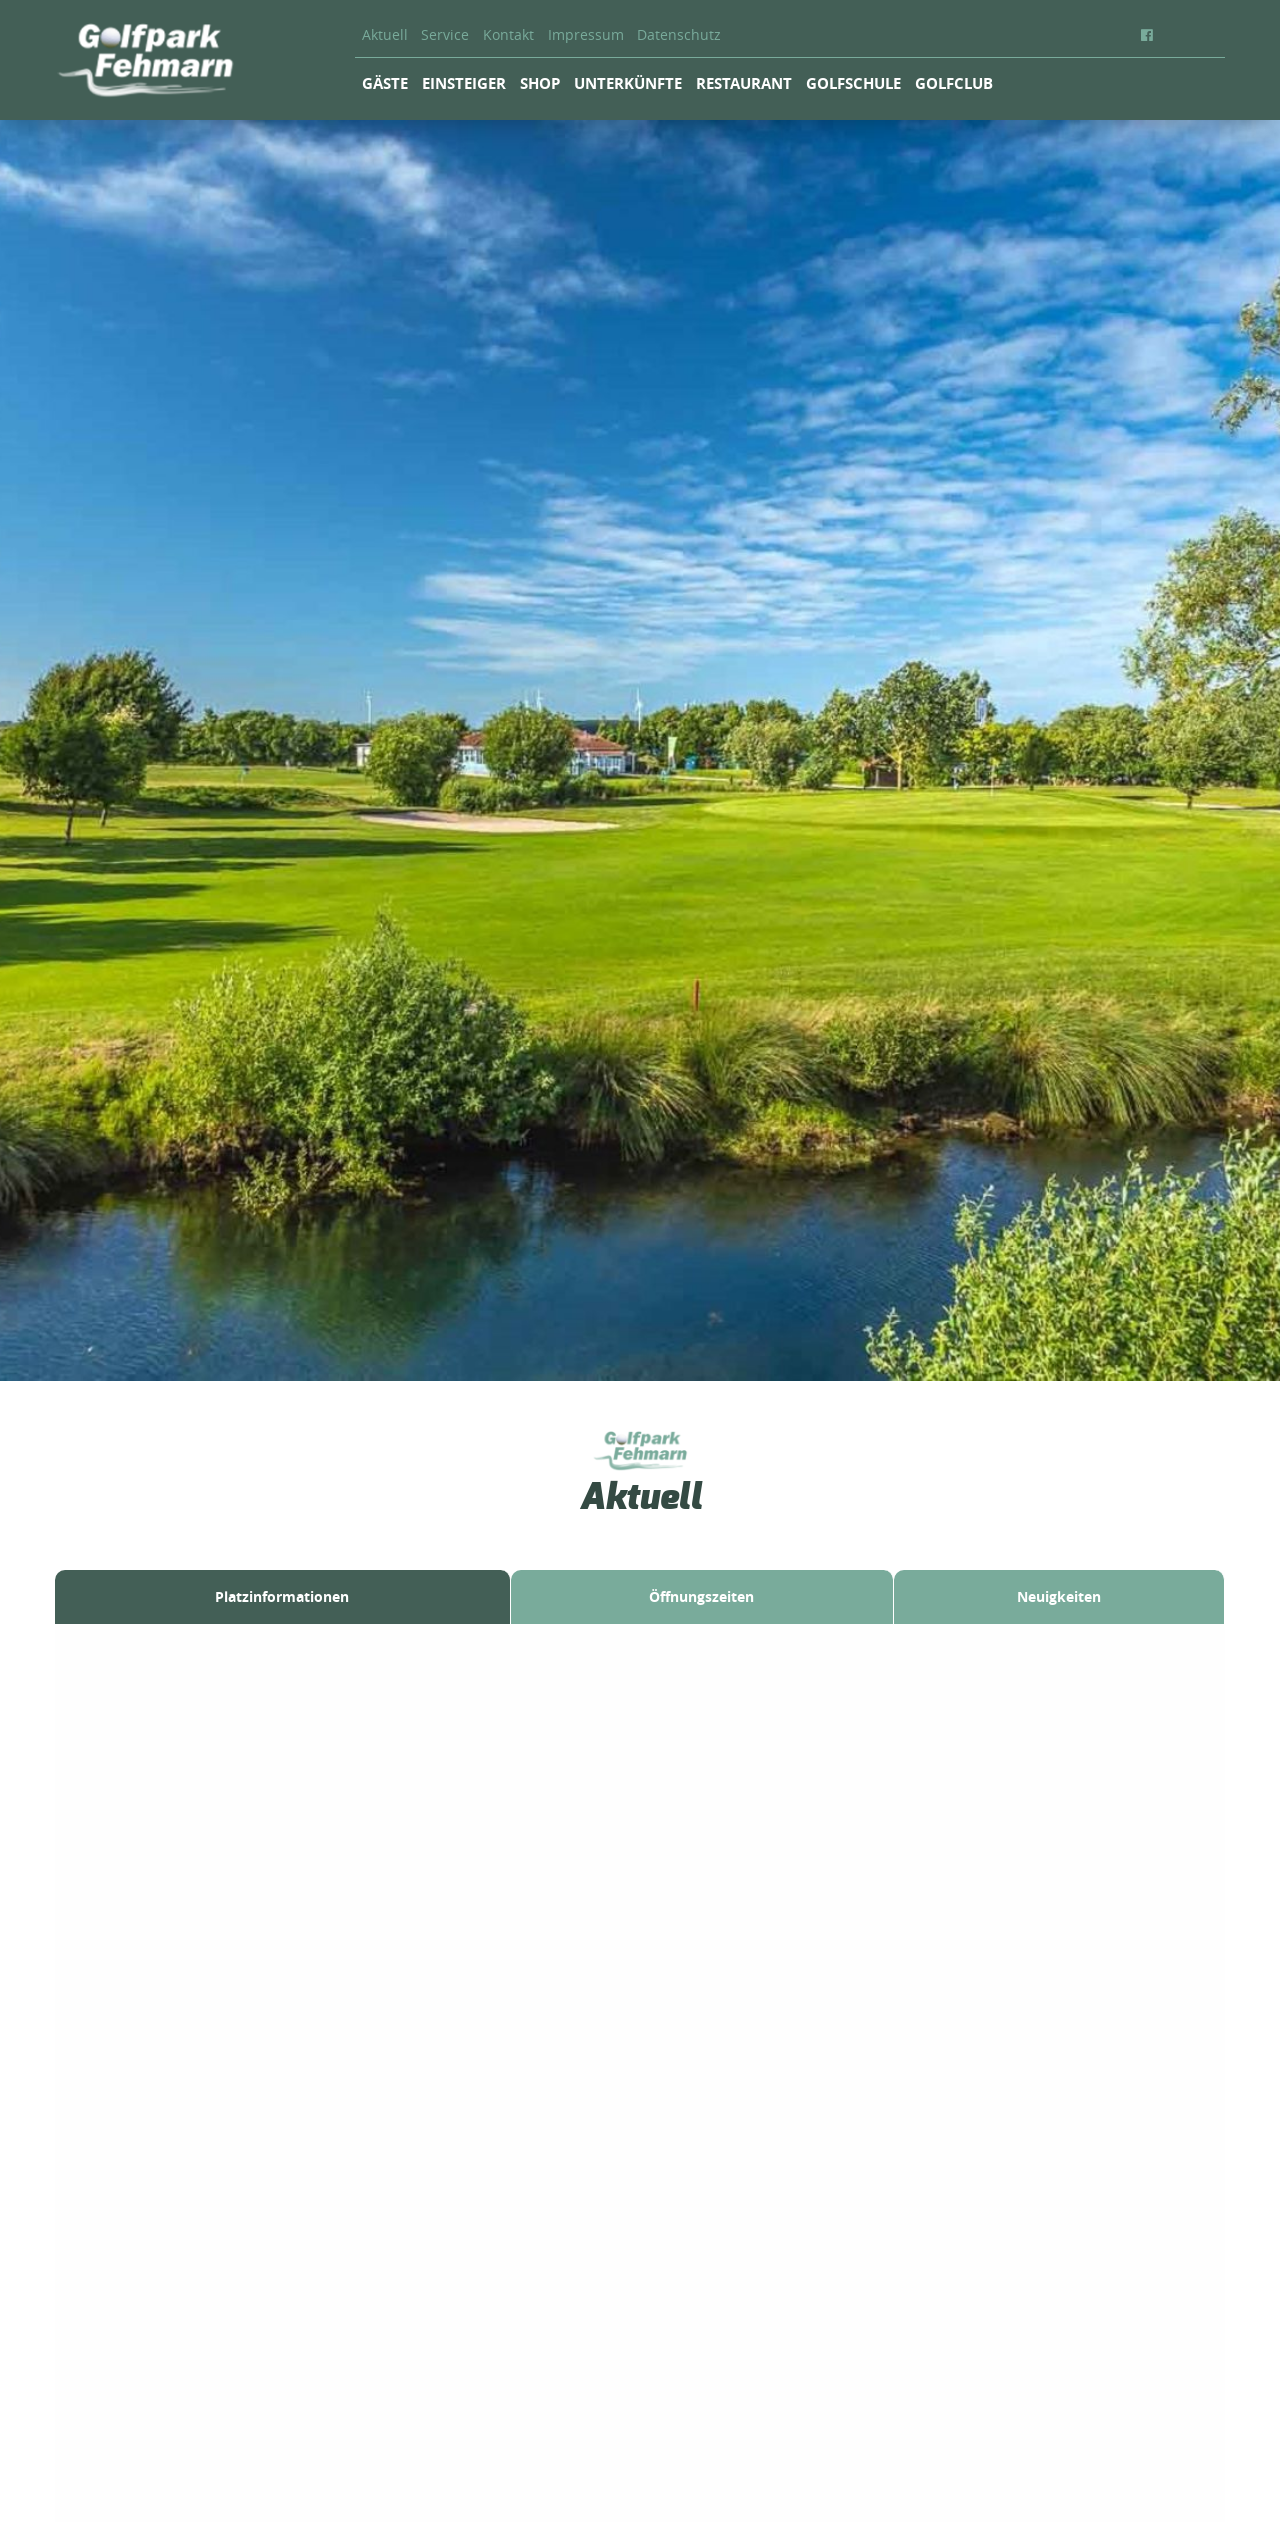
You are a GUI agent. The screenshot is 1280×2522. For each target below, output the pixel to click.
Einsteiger (464, 83)
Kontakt (508, 35)
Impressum (586, 35)
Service (445, 35)
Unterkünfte (628, 83)
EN (1210, 35)
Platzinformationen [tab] (282, 1596)
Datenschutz (679, 35)
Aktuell (385, 35)
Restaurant (744, 83)
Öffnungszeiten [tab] (701, 1596)
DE (1185, 35)
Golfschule (853, 83)
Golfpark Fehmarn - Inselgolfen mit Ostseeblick (145, 60)
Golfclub (954, 83)
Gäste (385, 83)
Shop (540, 83)
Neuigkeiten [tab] (1059, 1596)
